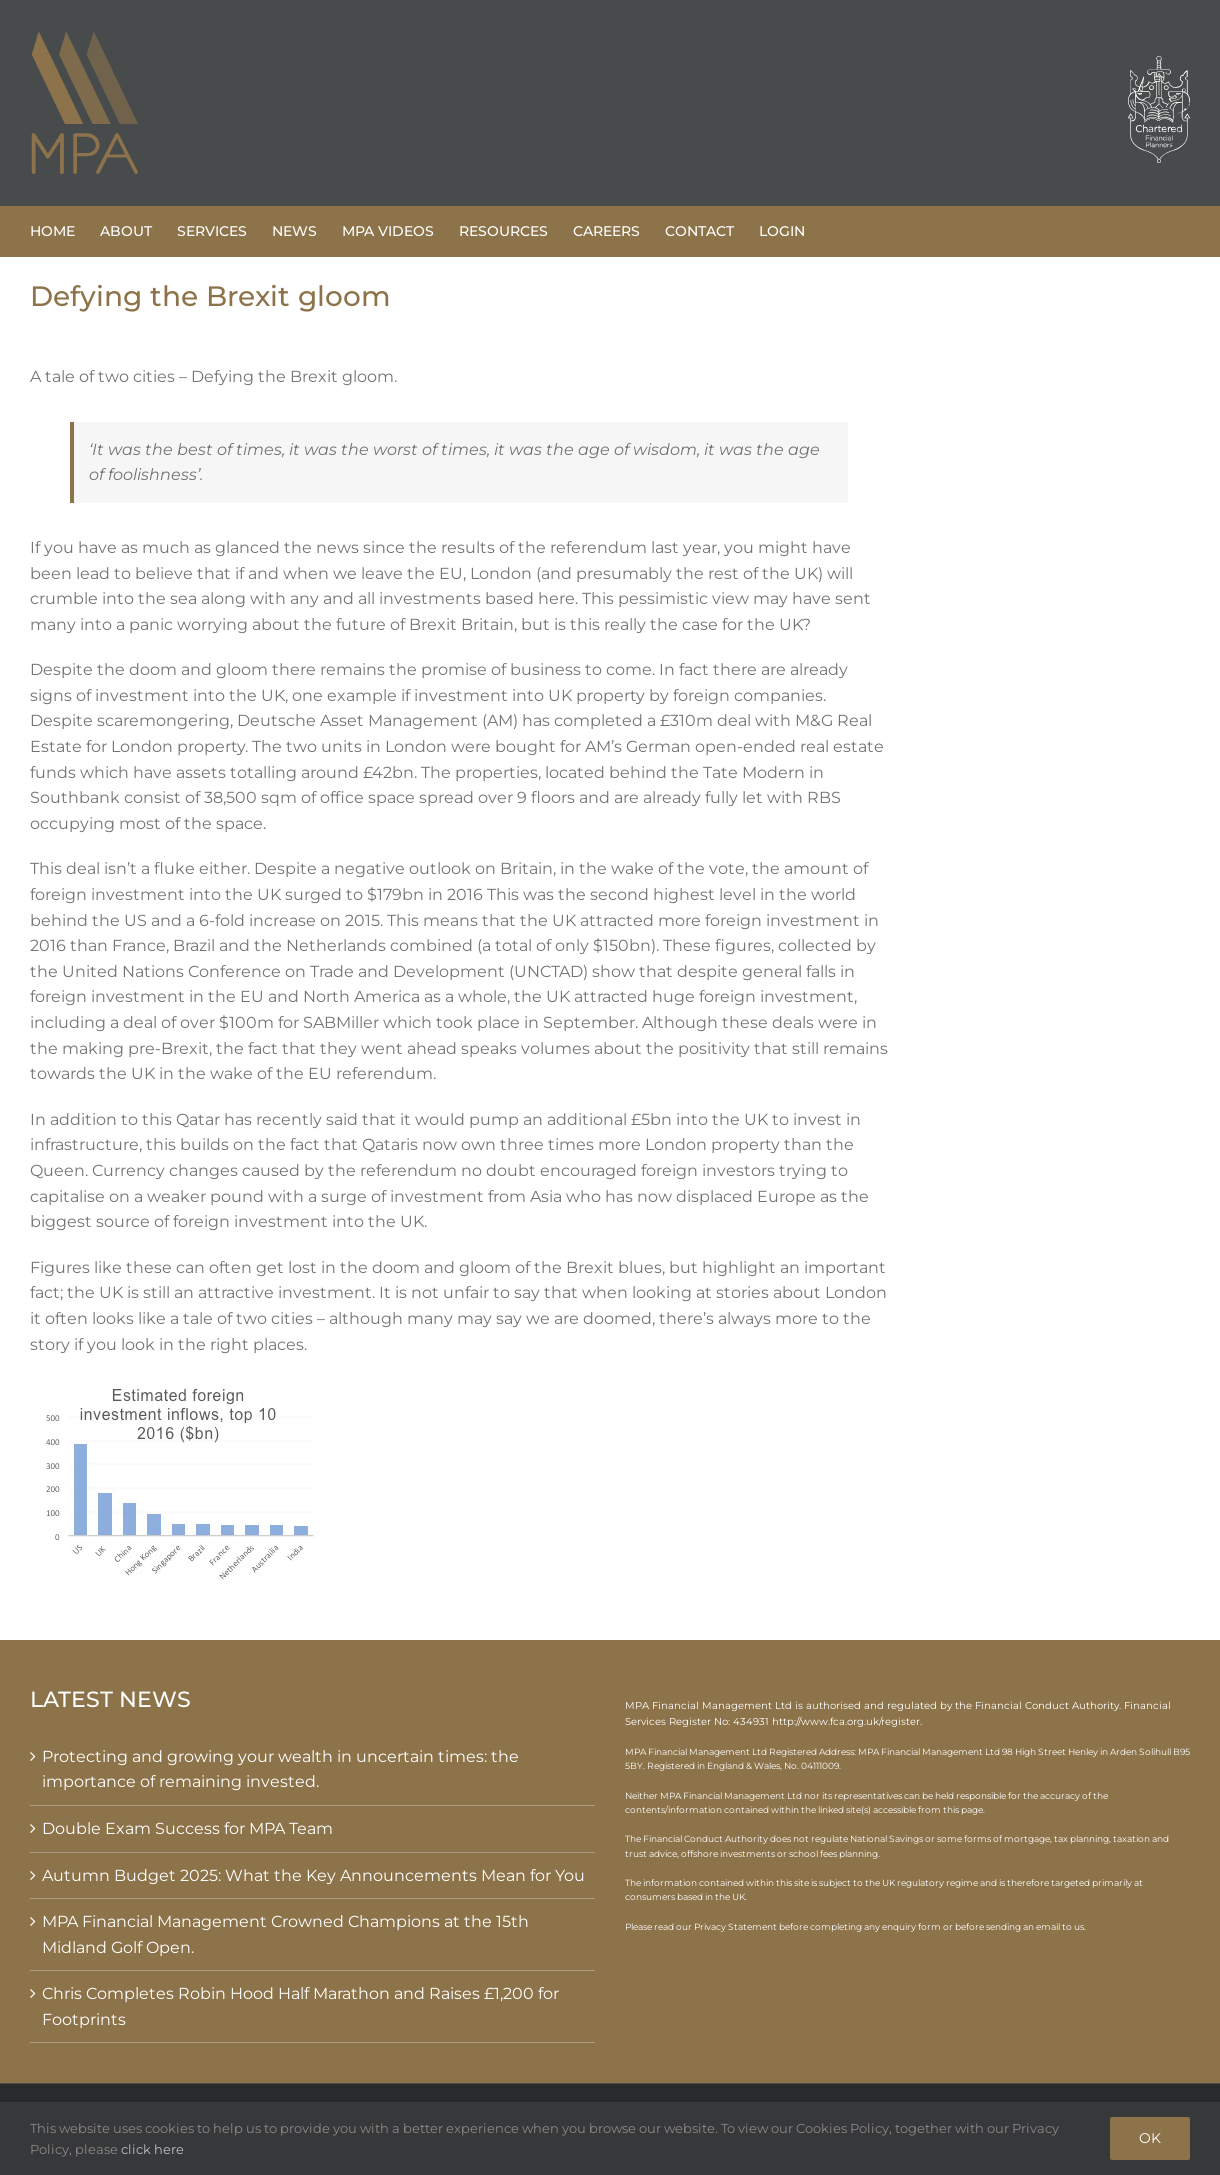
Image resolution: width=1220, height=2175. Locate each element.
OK (1150, 2138)
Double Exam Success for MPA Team (187, 1828)
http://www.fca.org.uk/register (846, 1721)
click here (152, 2149)
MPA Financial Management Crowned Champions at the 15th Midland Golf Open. (285, 1934)
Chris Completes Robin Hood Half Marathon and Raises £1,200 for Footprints (300, 2006)
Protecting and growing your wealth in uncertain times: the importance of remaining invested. (280, 1769)
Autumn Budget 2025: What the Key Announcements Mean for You (313, 1875)
